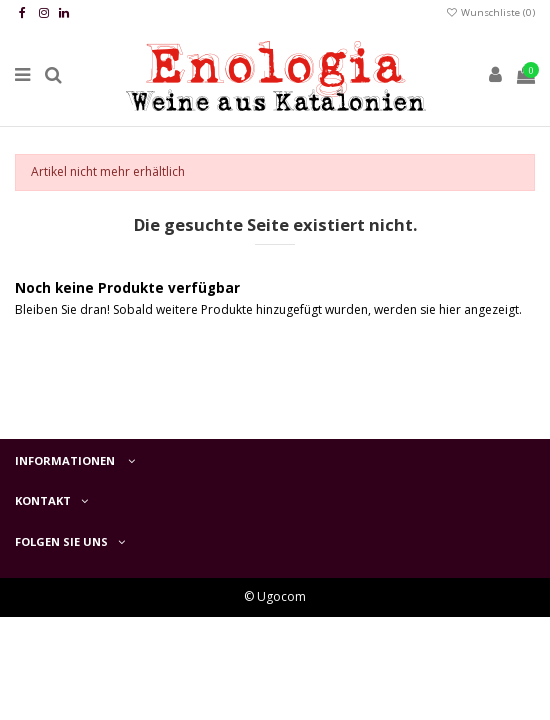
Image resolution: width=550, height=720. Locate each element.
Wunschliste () (490, 12)
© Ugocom (275, 596)
